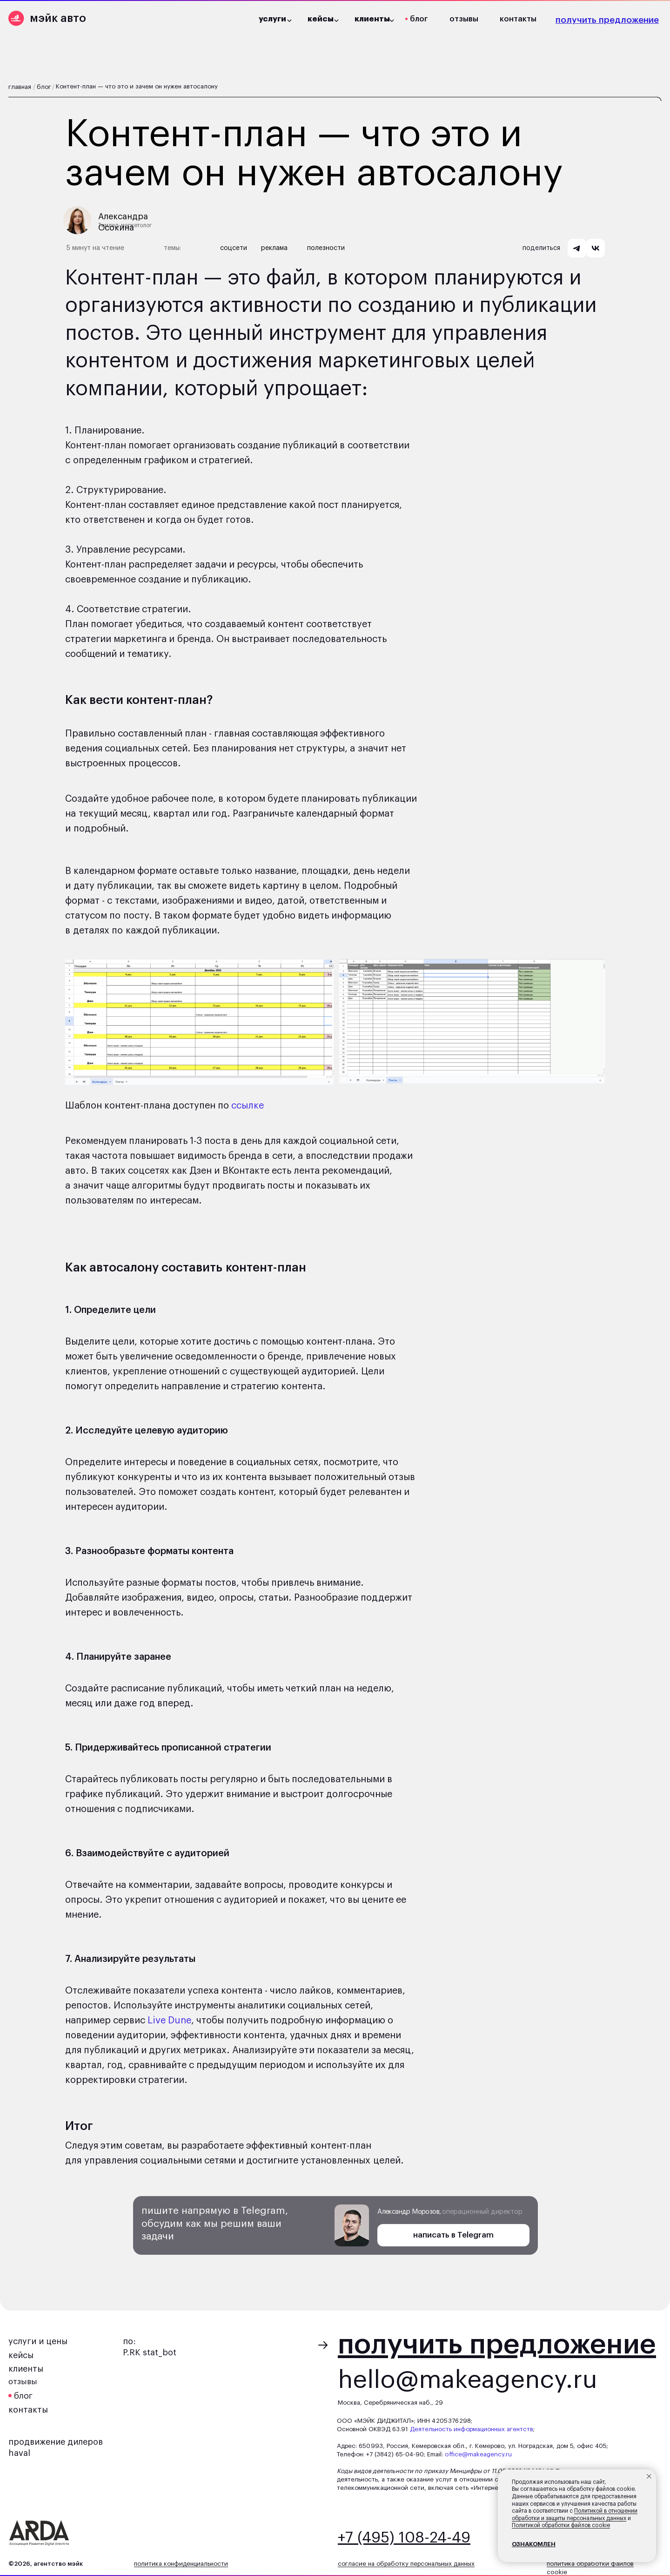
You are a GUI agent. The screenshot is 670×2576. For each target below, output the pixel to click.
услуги (272, 19)
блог (419, 19)
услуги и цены (37, 2341)
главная (19, 87)
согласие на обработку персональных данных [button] (406, 2564)
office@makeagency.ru (478, 2454)
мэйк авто (58, 18)
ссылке (247, 1105)
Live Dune (169, 2020)
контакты (518, 19)
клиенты (25, 2369)
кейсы (21, 2355)
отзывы (463, 19)
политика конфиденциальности (181, 2564)
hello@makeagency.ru (467, 2380)
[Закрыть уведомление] (649, 2476)
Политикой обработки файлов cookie (561, 2525)
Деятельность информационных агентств (471, 2429)
